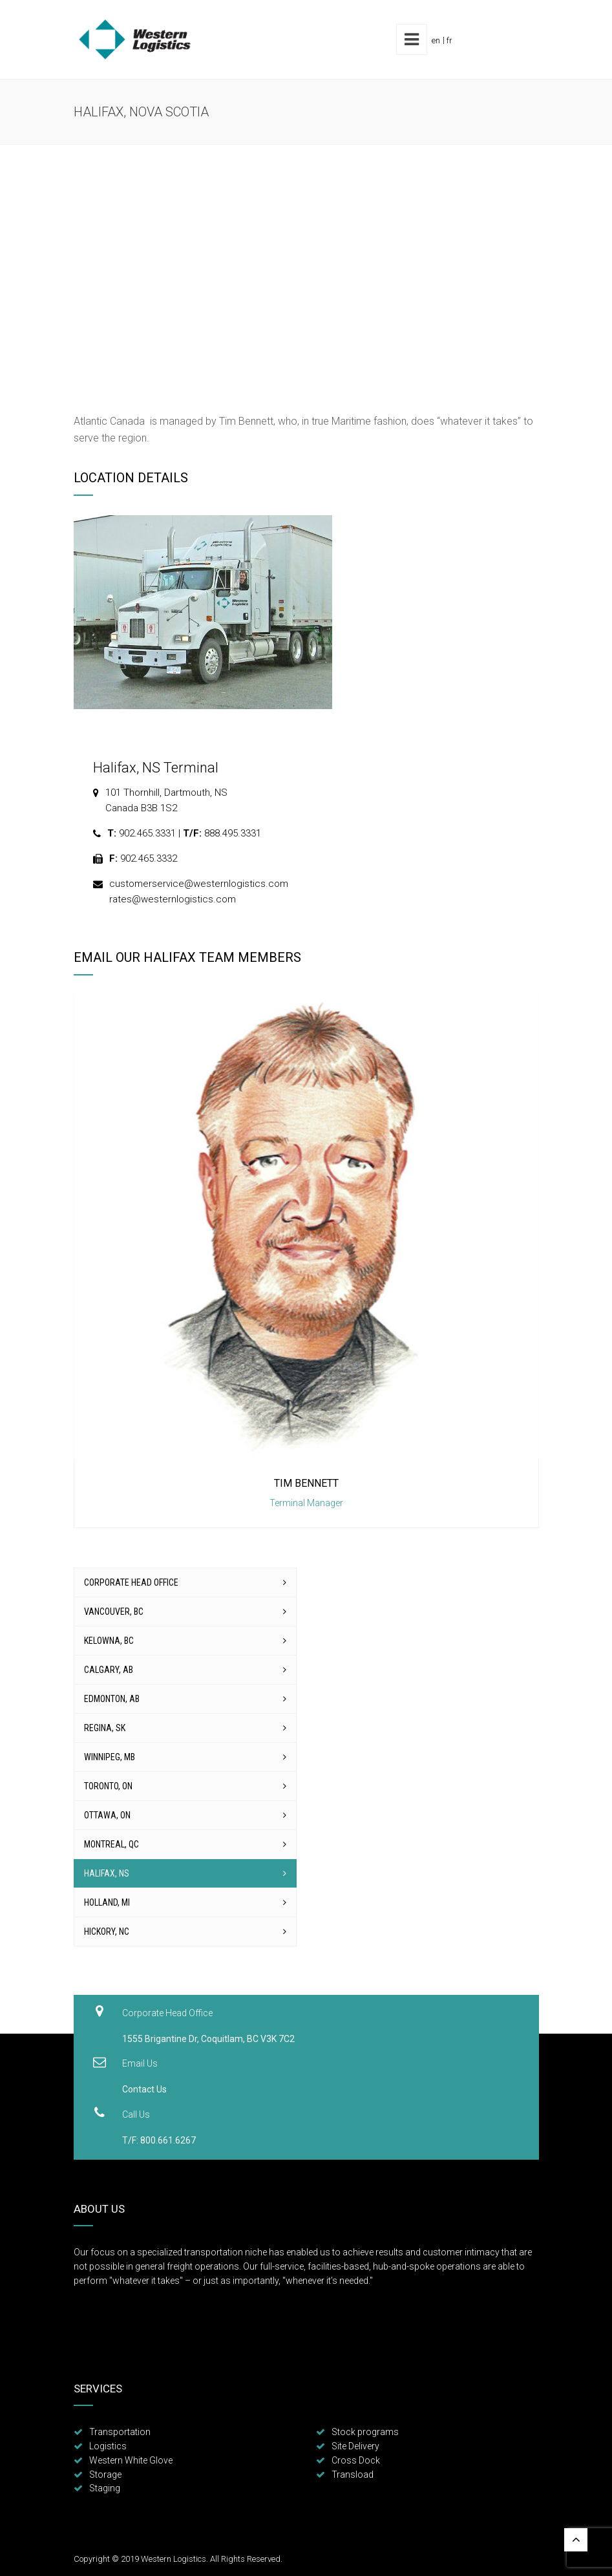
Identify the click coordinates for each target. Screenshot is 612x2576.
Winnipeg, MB (109, 1757)
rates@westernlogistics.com (172, 899)
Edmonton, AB (112, 1699)
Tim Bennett (306, 1483)
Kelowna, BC (109, 1640)
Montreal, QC (111, 1844)
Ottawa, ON (107, 1815)
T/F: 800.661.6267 (159, 2140)
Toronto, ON (108, 1786)
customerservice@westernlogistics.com (198, 883)
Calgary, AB (108, 1670)
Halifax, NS (106, 1873)
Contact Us (144, 2089)
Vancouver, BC (113, 1611)
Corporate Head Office (131, 1582)
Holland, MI (107, 1902)
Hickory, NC (106, 1931)
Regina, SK (104, 1728)
